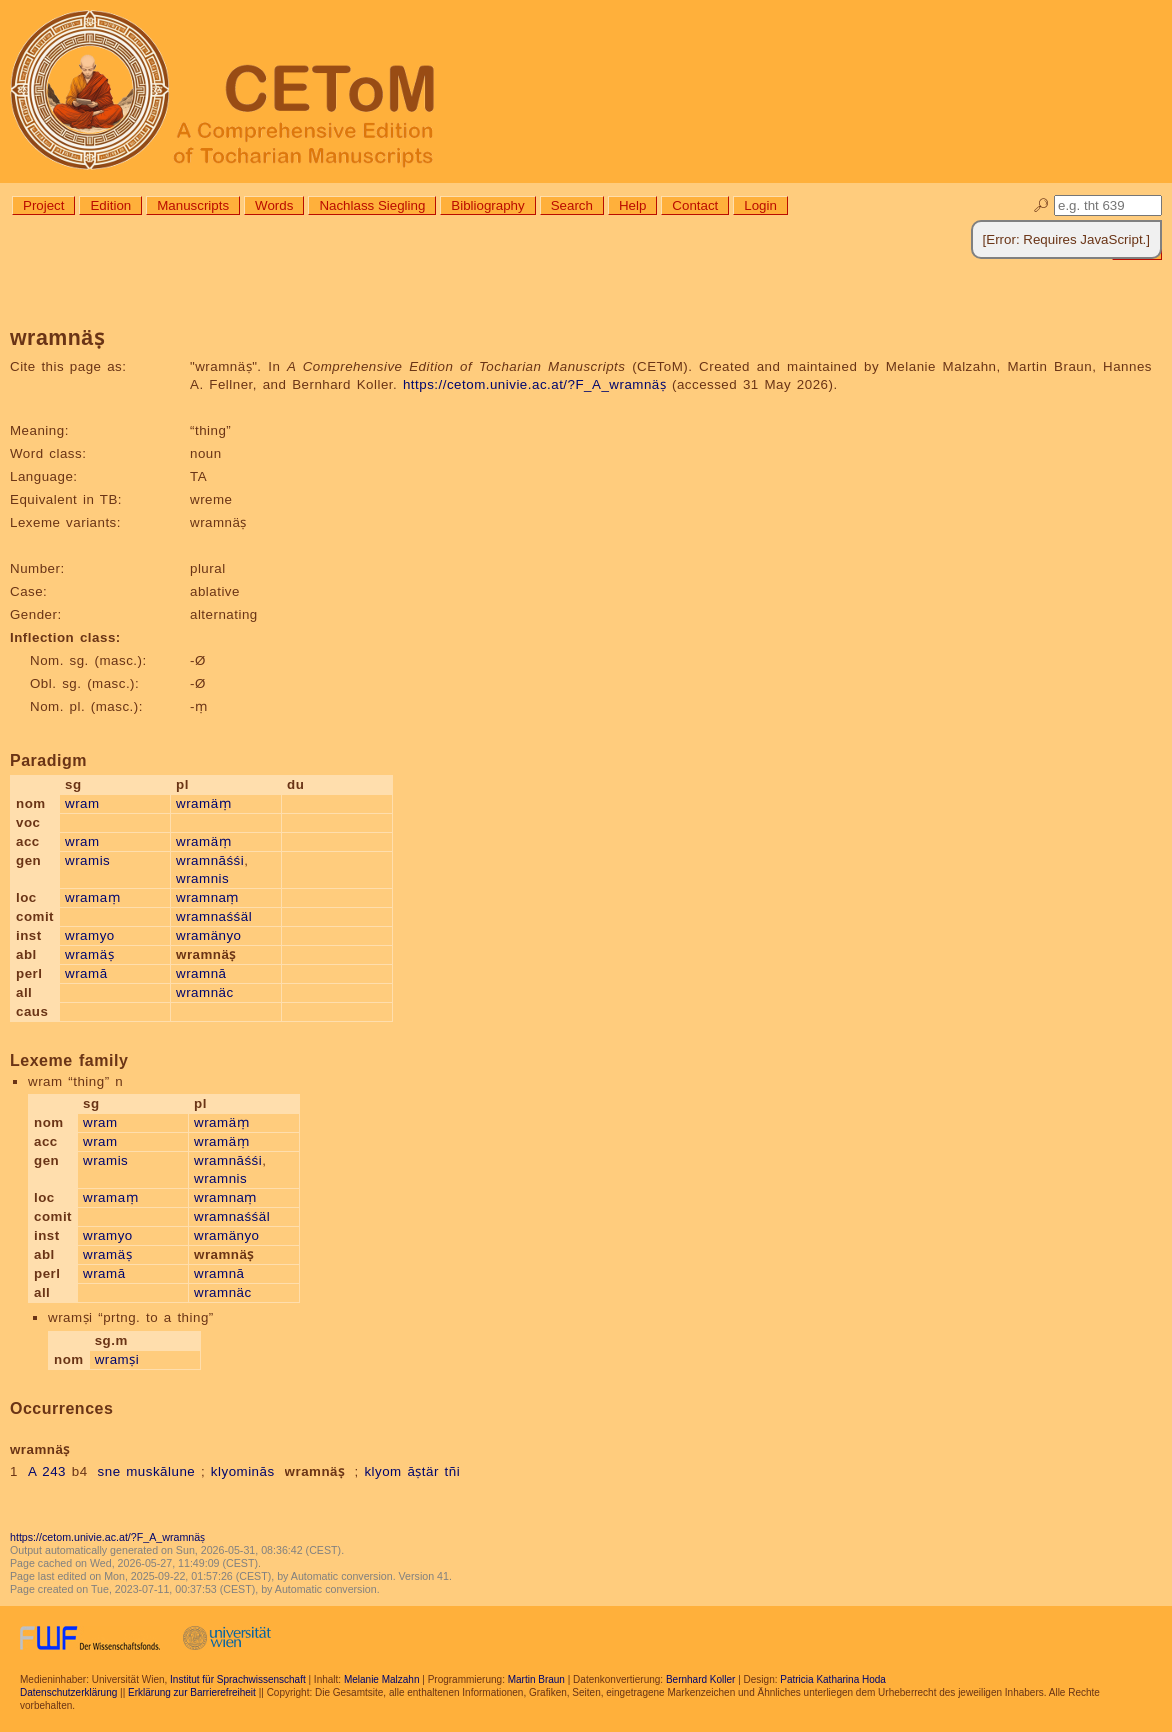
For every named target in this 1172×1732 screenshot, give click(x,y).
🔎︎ (1041, 205)
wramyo (90, 935)
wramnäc (205, 992)
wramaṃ (92, 897)
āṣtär (422, 1471)
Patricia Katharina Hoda (833, 1679)
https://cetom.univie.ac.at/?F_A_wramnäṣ (534, 384)
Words (274, 205)
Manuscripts (193, 205)
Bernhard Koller (700, 1679)
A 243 (47, 1471)
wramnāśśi (210, 860)
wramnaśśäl (214, 916)
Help (632, 205)
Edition (110, 205)
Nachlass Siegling (372, 205)
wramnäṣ (315, 1471)
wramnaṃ (207, 897)
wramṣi (117, 1359)
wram (82, 803)
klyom (382, 1471)
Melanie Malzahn (382, 1679)
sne (109, 1471)
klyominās (243, 1471)
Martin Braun (536, 1679)
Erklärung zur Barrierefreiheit (192, 1692)
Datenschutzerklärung (68, 1692)
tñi (453, 1471)
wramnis (202, 878)
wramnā (201, 973)
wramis (87, 860)
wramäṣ (89, 954)
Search (572, 205)
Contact (695, 205)
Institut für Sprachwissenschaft (238, 1679)
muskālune (160, 1471)
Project (43, 205)
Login (760, 205)
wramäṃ (203, 803)
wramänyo (208, 935)
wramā (86, 973)
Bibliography (487, 205)
